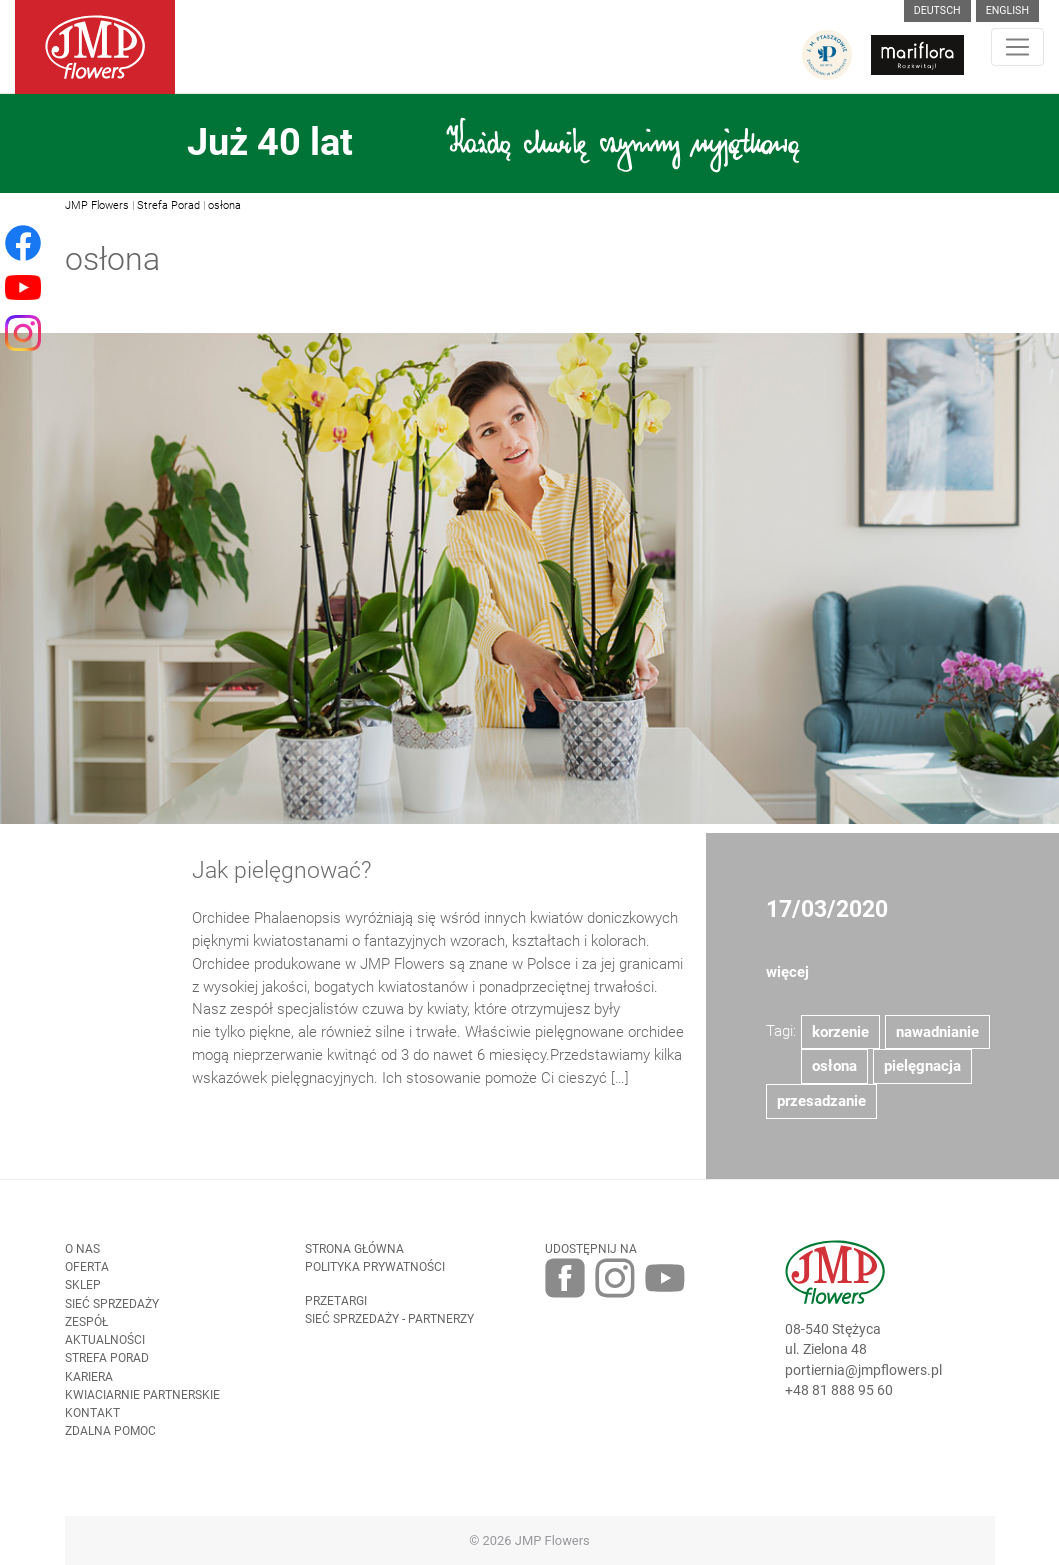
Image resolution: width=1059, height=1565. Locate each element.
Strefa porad (107, 1366)
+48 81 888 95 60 (839, 1398)
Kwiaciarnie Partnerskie (142, 1402)
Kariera (89, 1384)
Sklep (83, 1293)
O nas (82, 1256)
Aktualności (105, 1348)
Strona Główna (354, 1256)
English (1007, 10)
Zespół (86, 1329)
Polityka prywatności (375, 1275)
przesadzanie (821, 1109)
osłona (224, 205)
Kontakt (92, 1421)
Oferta (87, 1275)
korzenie (840, 1039)
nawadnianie (937, 1039)
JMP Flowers (97, 205)
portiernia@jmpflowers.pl (863, 1377)
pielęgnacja (922, 1074)
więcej (787, 980)
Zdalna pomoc (110, 1439)
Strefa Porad (168, 205)
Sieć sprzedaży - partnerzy (389, 1326)
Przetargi (336, 1308)
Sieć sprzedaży (112, 1311)
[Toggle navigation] (1017, 47)
